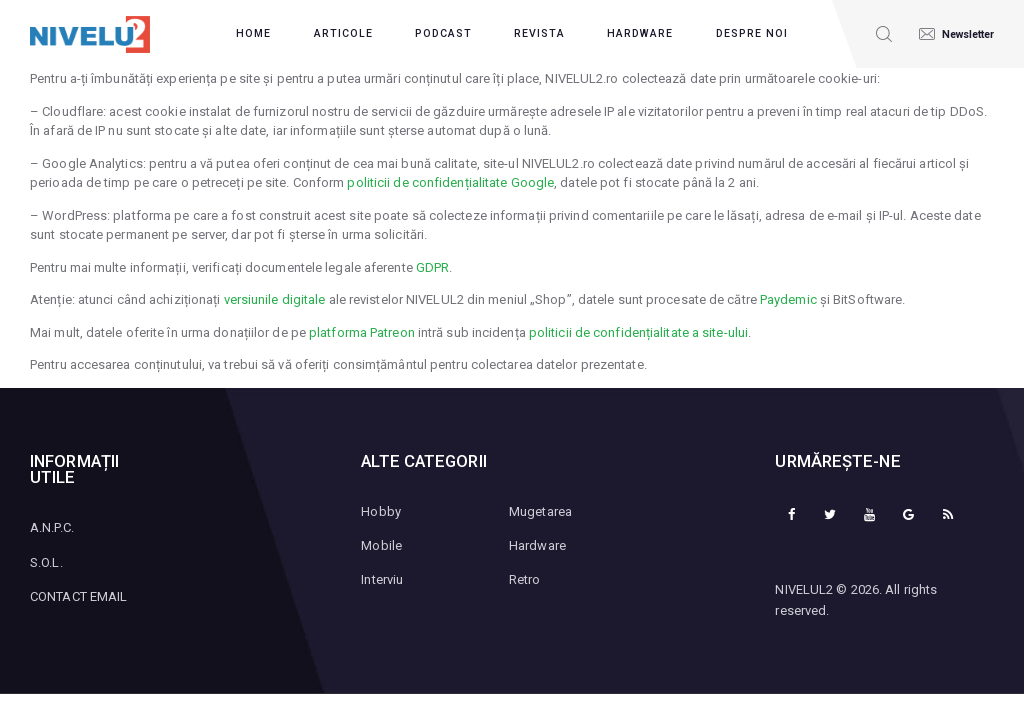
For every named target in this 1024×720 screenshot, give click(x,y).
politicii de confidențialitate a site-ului (638, 332)
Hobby (381, 511)
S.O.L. (46, 562)
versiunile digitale (275, 299)
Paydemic (788, 299)
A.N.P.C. (52, 527)
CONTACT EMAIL (78, 596)
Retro (525, 579)
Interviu (382, 579)
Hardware (537, 545)
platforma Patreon (362, 332)
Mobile (381, 545)
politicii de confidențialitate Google (450, 182)
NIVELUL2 (804, 589)
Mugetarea (540, 511)
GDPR (432, 267)
